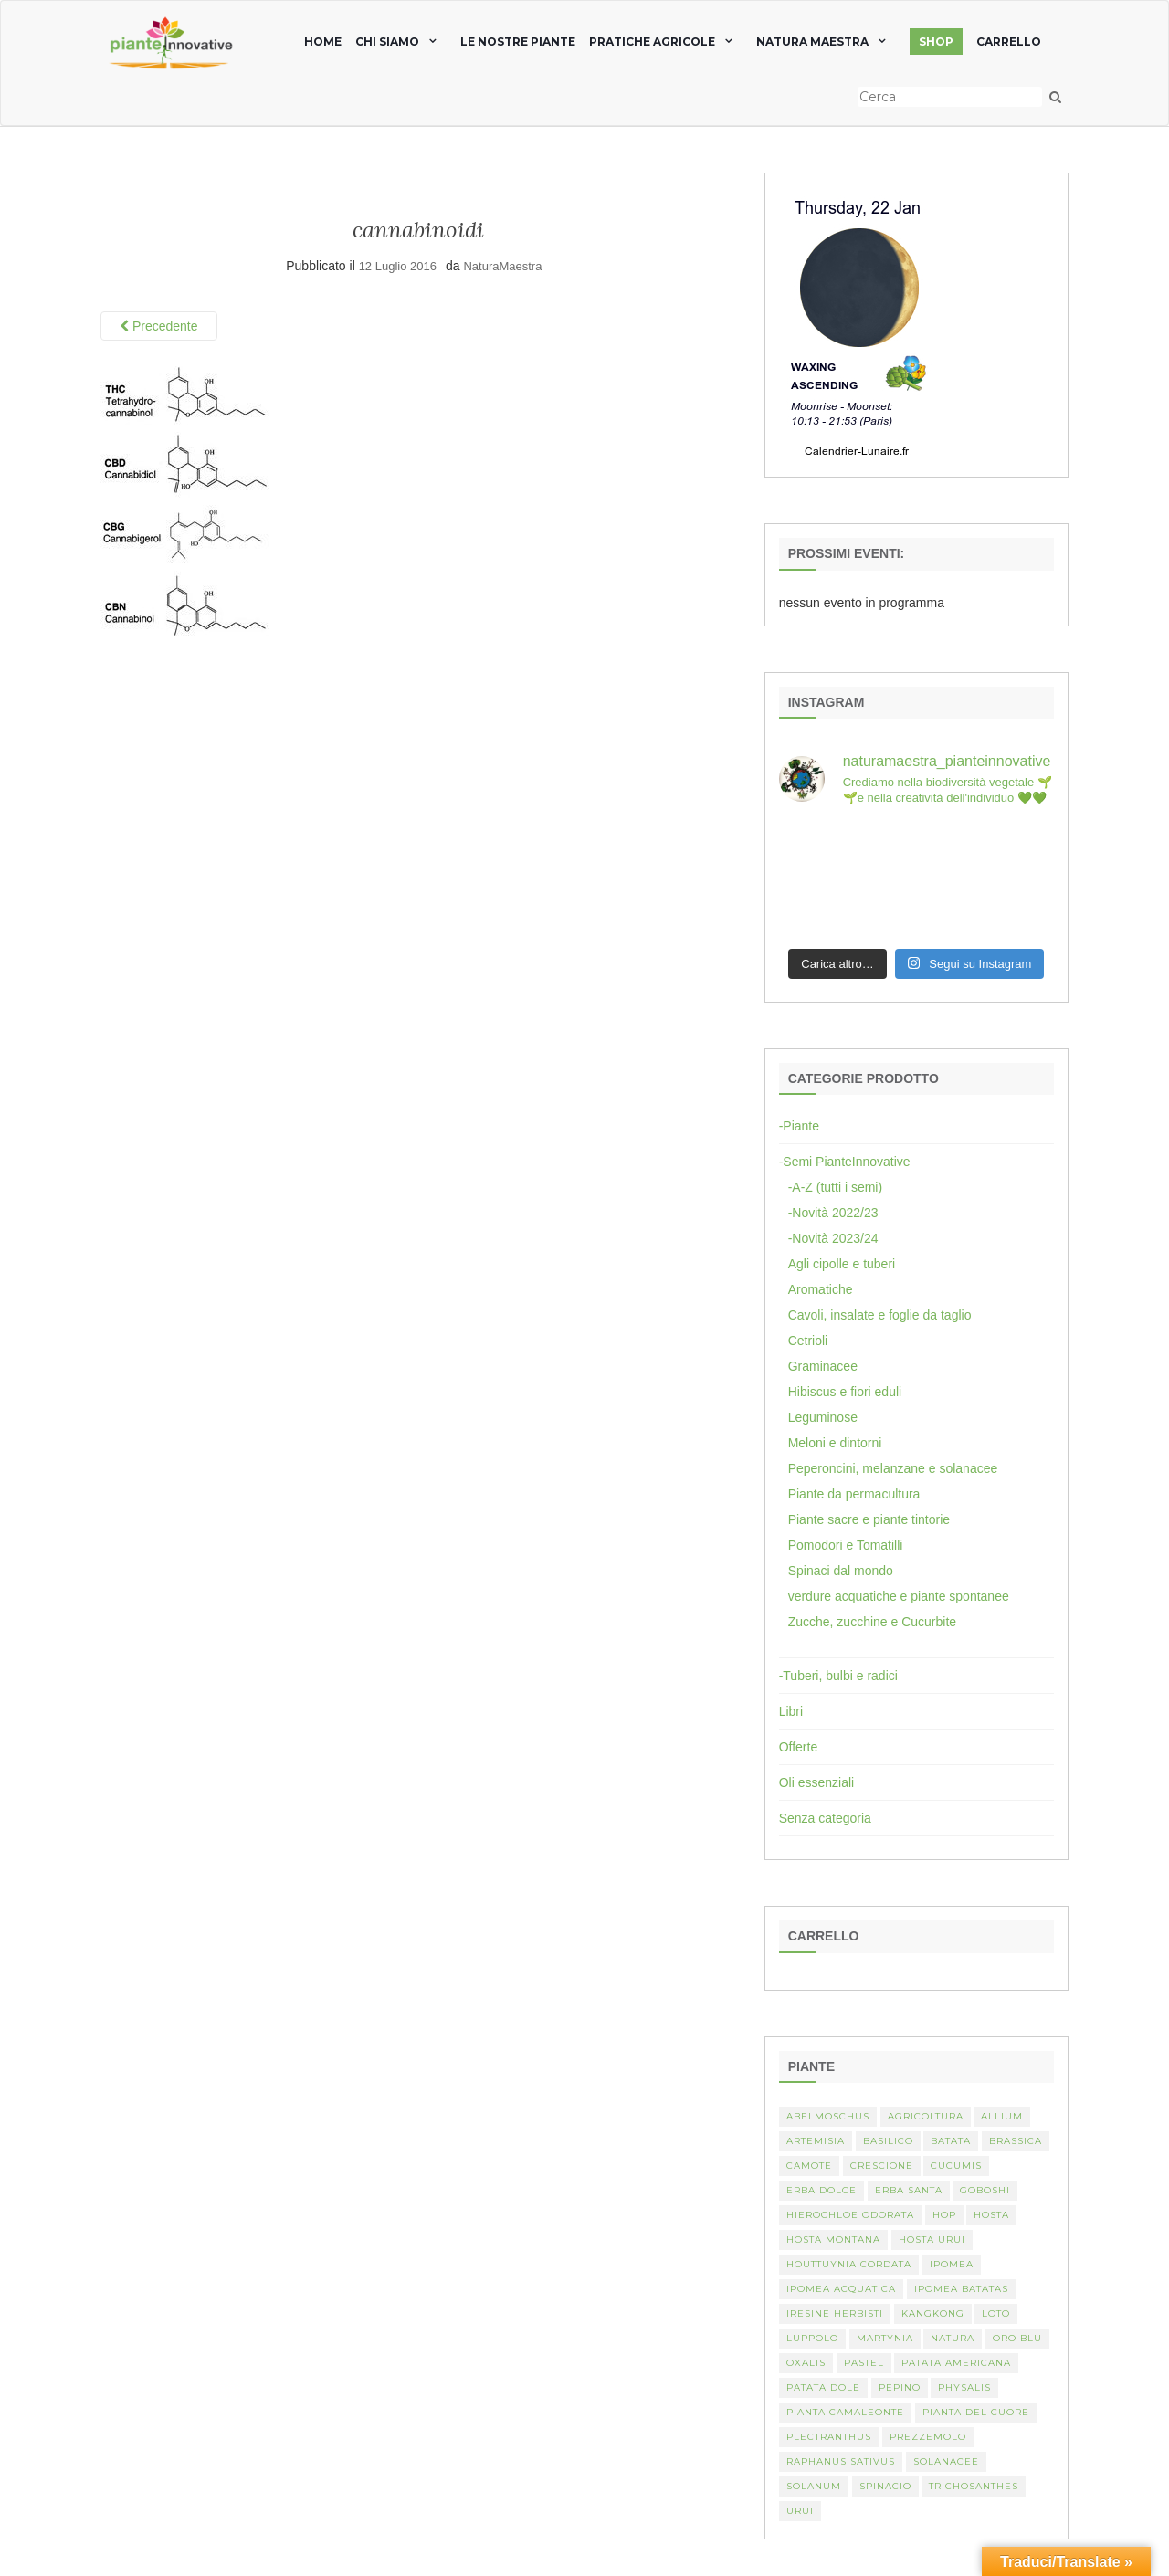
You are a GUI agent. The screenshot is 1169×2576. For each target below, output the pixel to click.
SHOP (936, 41)
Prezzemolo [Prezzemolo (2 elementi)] (928, 2437)
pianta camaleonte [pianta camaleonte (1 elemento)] (845, 2412)
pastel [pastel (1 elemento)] (864, 2363)
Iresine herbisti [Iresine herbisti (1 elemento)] (834, 2313)
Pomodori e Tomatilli (845, 1545)
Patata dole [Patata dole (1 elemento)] (823, 2387)
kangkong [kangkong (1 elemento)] (932, 2313)
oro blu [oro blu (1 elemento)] (1017, 2338)
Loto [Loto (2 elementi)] (996, 2313)
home (323, 41)
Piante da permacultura (854, 1494)
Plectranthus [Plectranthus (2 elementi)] (828, 2437)
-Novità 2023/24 (833, 1238)
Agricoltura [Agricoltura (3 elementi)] (926, 2116)
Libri (791, 1711)
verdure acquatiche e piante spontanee (898, 1596)
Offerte (798, 1747)
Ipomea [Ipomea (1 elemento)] (952, 2264)
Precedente (159, 326)
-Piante (799, 1126)
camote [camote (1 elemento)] (809, 2165)
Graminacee (823, 1366)
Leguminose (823, 1417)
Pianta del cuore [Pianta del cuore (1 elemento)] (975, 2412)
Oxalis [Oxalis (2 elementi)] (806, 2363)
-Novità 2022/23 (833, 1212)
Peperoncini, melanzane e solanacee (893, 1468)
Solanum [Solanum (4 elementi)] (813, 2486)
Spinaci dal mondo (840, 1570)
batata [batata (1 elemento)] (951, 2141)
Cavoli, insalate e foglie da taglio (880, 1315)
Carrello (1008, 41)
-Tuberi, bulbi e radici (838, 1675)
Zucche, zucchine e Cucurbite (872, 1621)
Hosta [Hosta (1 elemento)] (991, 2215)
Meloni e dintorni (835, 1442)
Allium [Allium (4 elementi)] (1002, 2116)
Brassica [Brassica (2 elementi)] (1015, 2141)
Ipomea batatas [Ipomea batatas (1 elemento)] (961, 2289)
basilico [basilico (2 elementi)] (888, 2141)
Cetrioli (808, 1340)
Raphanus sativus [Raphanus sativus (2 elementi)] (840, 2461)
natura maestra (812, 41)
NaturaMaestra (502, 266)
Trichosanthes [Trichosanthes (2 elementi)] (973, 2486)
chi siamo (387, 41)
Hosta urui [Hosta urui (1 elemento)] (932, 2239)
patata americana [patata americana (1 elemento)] (956, 2363)
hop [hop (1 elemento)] (944, 2215)
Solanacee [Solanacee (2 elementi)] (946, 2461)
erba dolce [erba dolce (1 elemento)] (821, 2190)
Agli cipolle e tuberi (842, 1263)
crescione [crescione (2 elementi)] (881, 2165)
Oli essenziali (816, 1782)
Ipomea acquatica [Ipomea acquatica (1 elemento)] (841, 2289)
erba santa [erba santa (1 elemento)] (909, 2190)
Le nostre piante (517, 41)
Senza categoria (825, 1818)
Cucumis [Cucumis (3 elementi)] (956, 2165)
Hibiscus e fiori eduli (845, 1391)
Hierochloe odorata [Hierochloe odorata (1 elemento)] (850, 2215)
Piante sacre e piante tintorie (869, 1519)
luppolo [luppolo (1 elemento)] (812, 2338)
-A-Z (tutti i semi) (835, 1187)
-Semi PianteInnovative (845, 1161)
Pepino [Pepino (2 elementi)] (900, 2387)
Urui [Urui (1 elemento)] (800, 2511)
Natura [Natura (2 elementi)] (952, 2338)
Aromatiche (820, 1289)
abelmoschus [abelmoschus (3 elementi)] (827, 2116)
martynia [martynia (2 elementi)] (885, 2338)
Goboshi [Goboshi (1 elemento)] (985, 2190)
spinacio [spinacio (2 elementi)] (885, 2486)
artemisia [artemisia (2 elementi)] (815, 2141)
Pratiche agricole (652, 41)
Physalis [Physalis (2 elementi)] (964, 2387)
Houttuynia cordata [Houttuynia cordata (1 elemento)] (848, 2264)
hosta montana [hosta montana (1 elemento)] (833, 2239)
